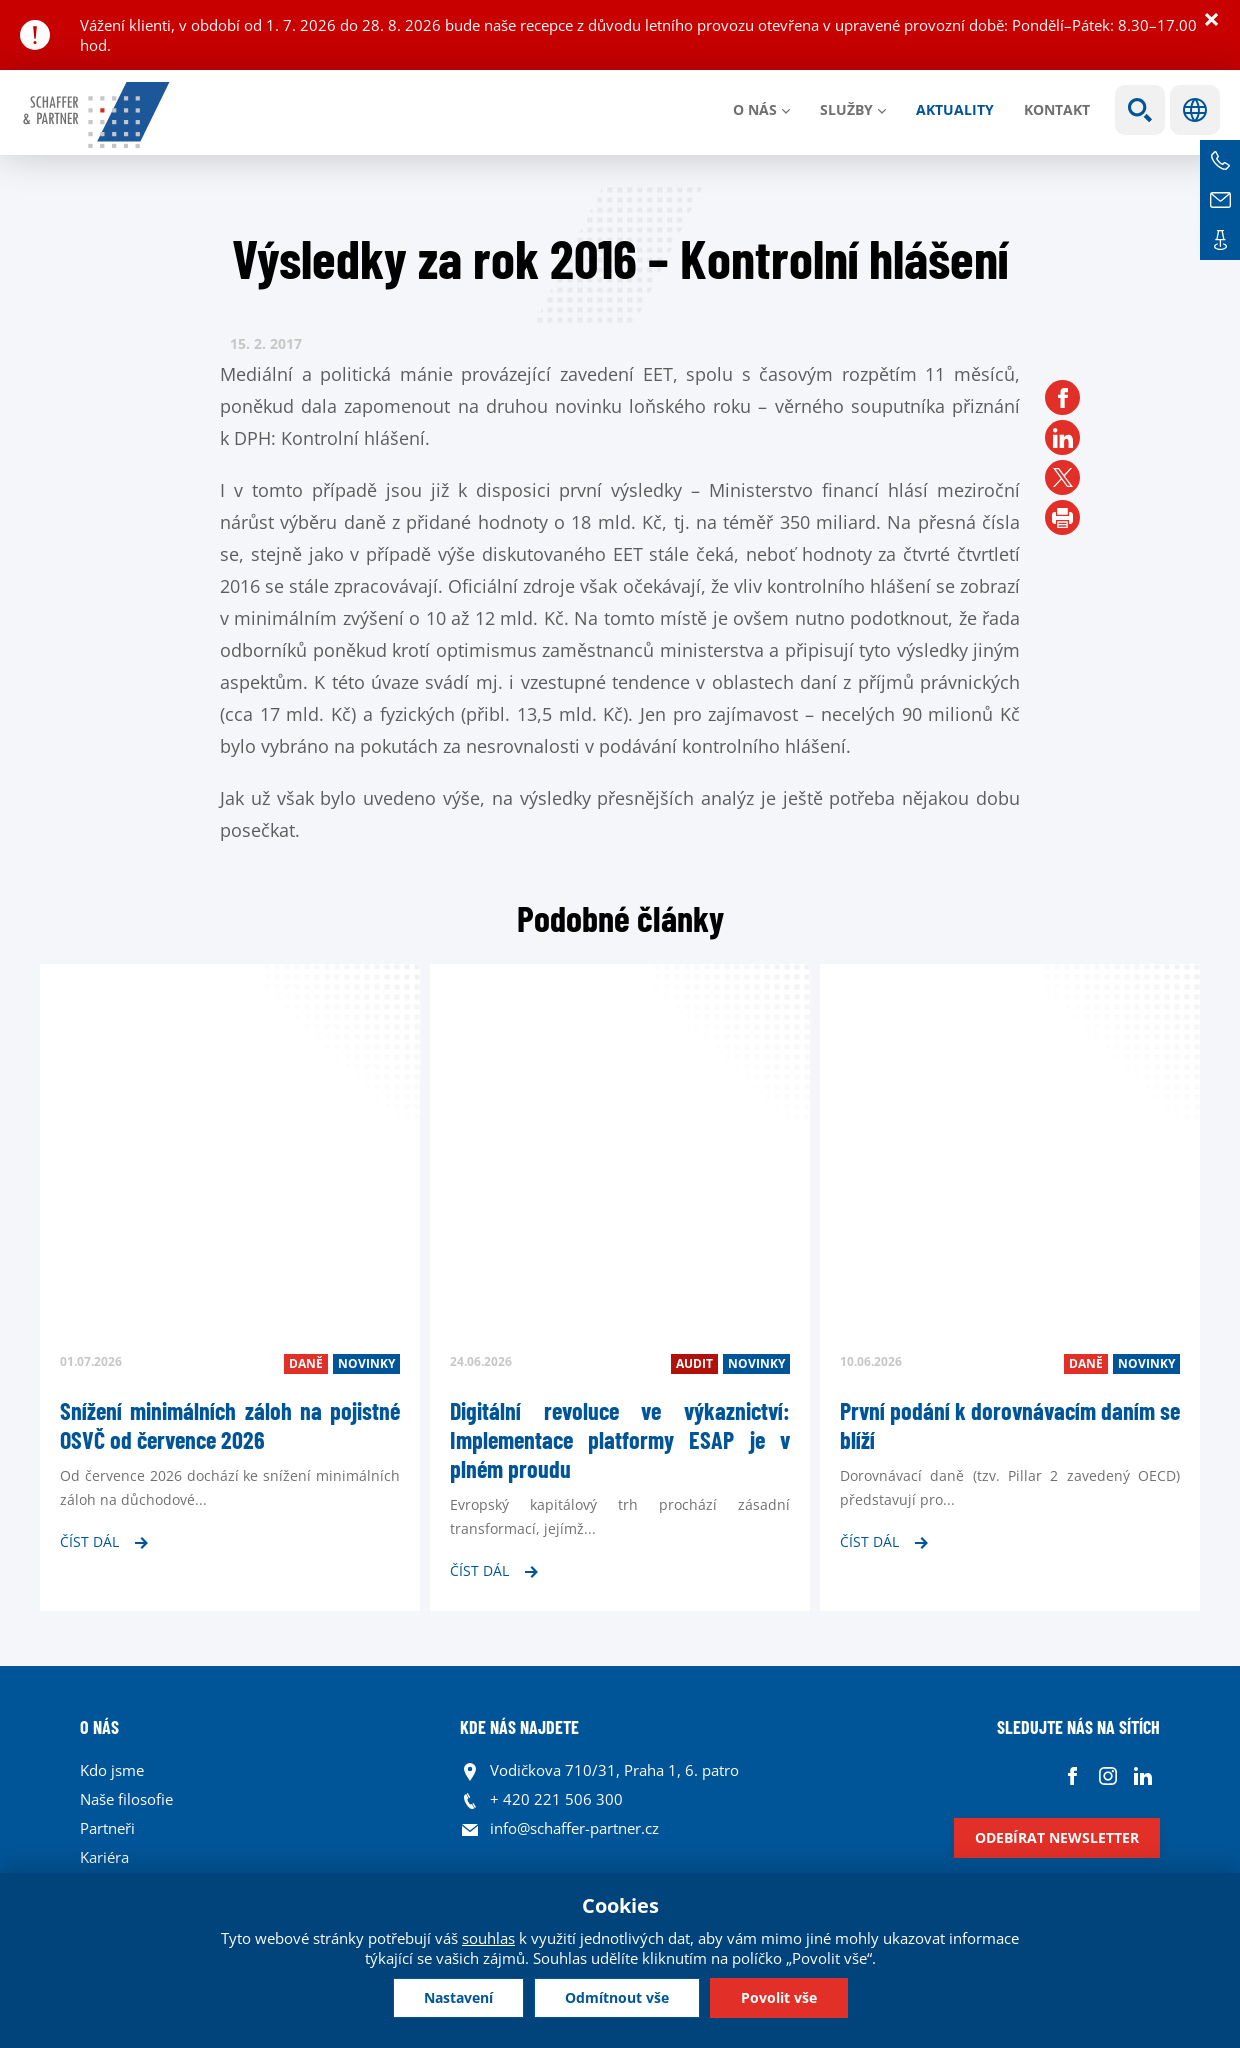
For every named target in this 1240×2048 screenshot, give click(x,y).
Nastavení (458, 1997)
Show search (1140, 110)
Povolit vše (779, 1997)
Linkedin (1142, 1775)
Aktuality (955, 109)
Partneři (107, 1828)
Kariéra (104, 1857)
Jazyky (1195, 110)
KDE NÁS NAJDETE (519, 1727)
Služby (846, 109)
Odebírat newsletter (1057, 1837)
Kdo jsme (112, 1770)
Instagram (1107, 1775)
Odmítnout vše (617, 1997)
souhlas (488, 1938)
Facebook (1072, 1775)
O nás (755, 109)
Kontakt (1057, 109)
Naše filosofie (126, 1799)
